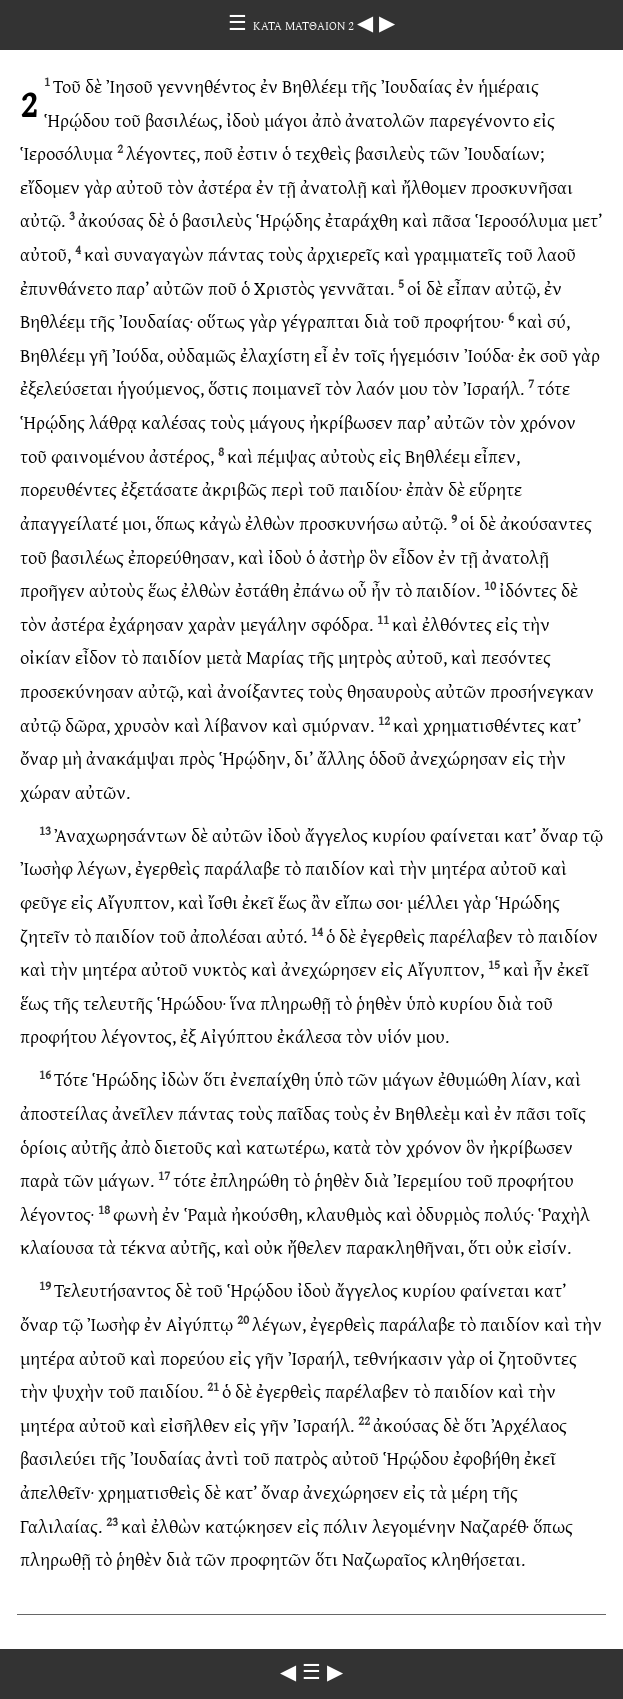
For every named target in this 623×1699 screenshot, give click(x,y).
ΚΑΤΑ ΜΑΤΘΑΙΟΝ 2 (305, 25)
